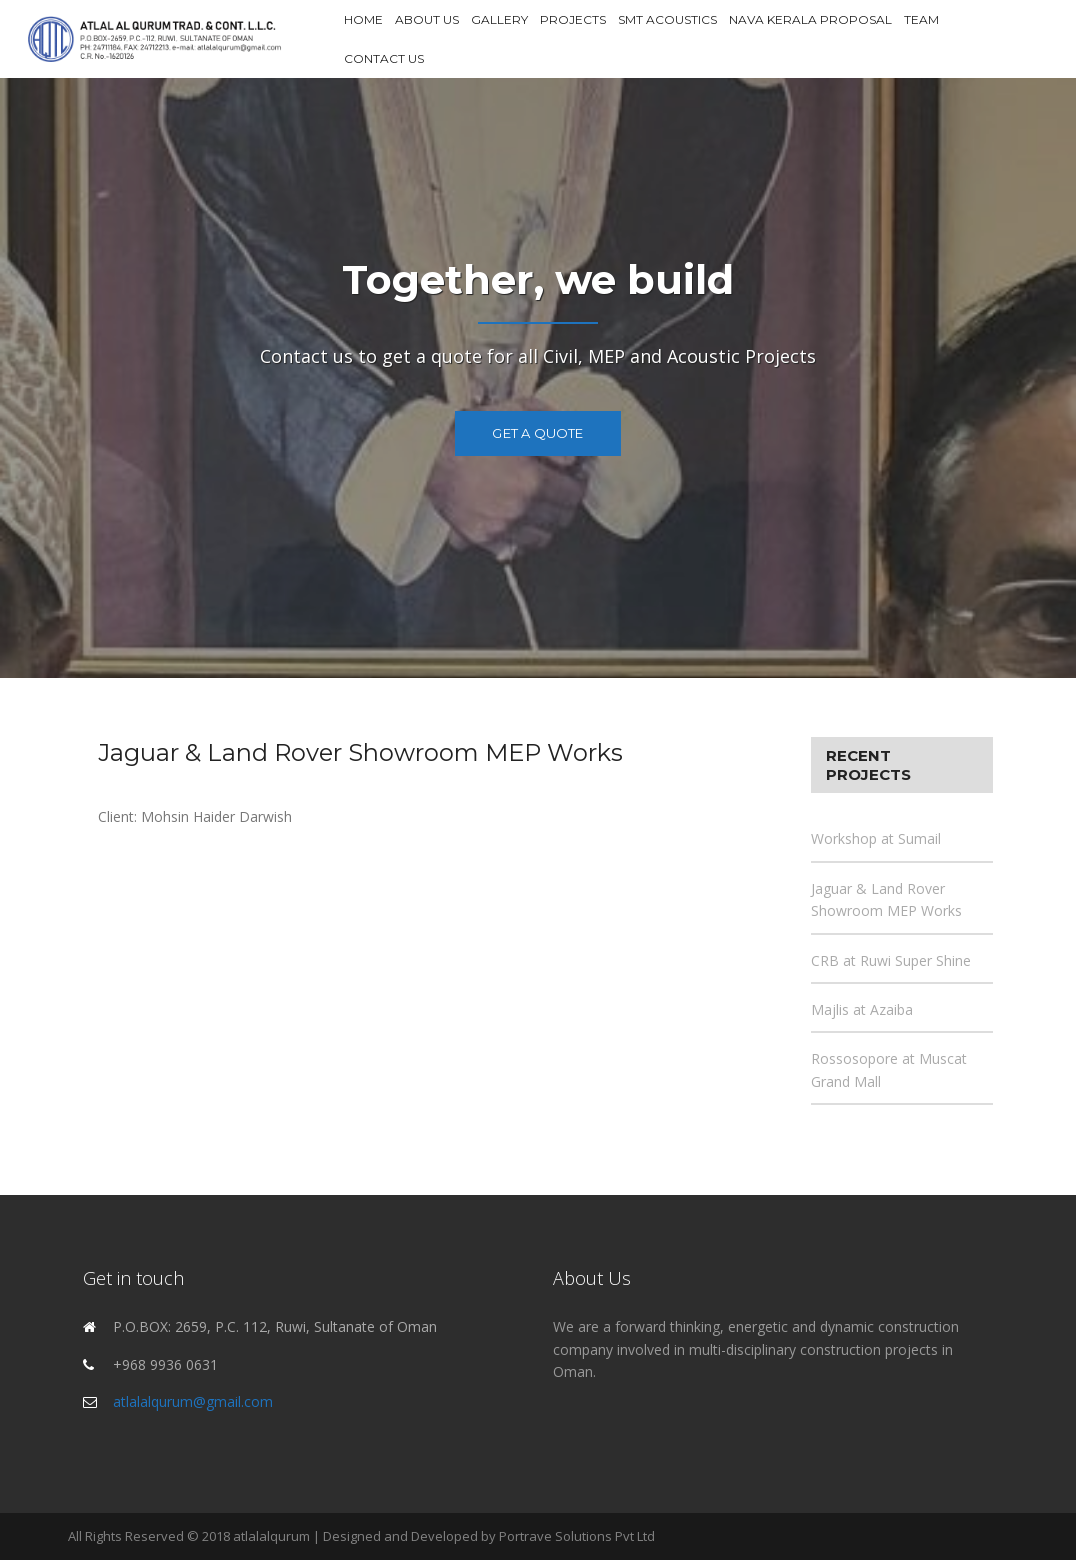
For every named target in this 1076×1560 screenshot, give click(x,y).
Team (921, 19)
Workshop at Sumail (876, 838)
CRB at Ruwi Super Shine (891, 960)
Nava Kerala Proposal (810, 19)
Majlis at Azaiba (862, 1009)
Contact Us (384, 58)
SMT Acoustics (667, 19)
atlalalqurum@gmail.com (193, 1401)
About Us (427, 19)
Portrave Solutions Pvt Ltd (577, 1536)
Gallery (499, 19)
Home (363, 19)
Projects (573, 19)
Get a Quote (537, 433)
